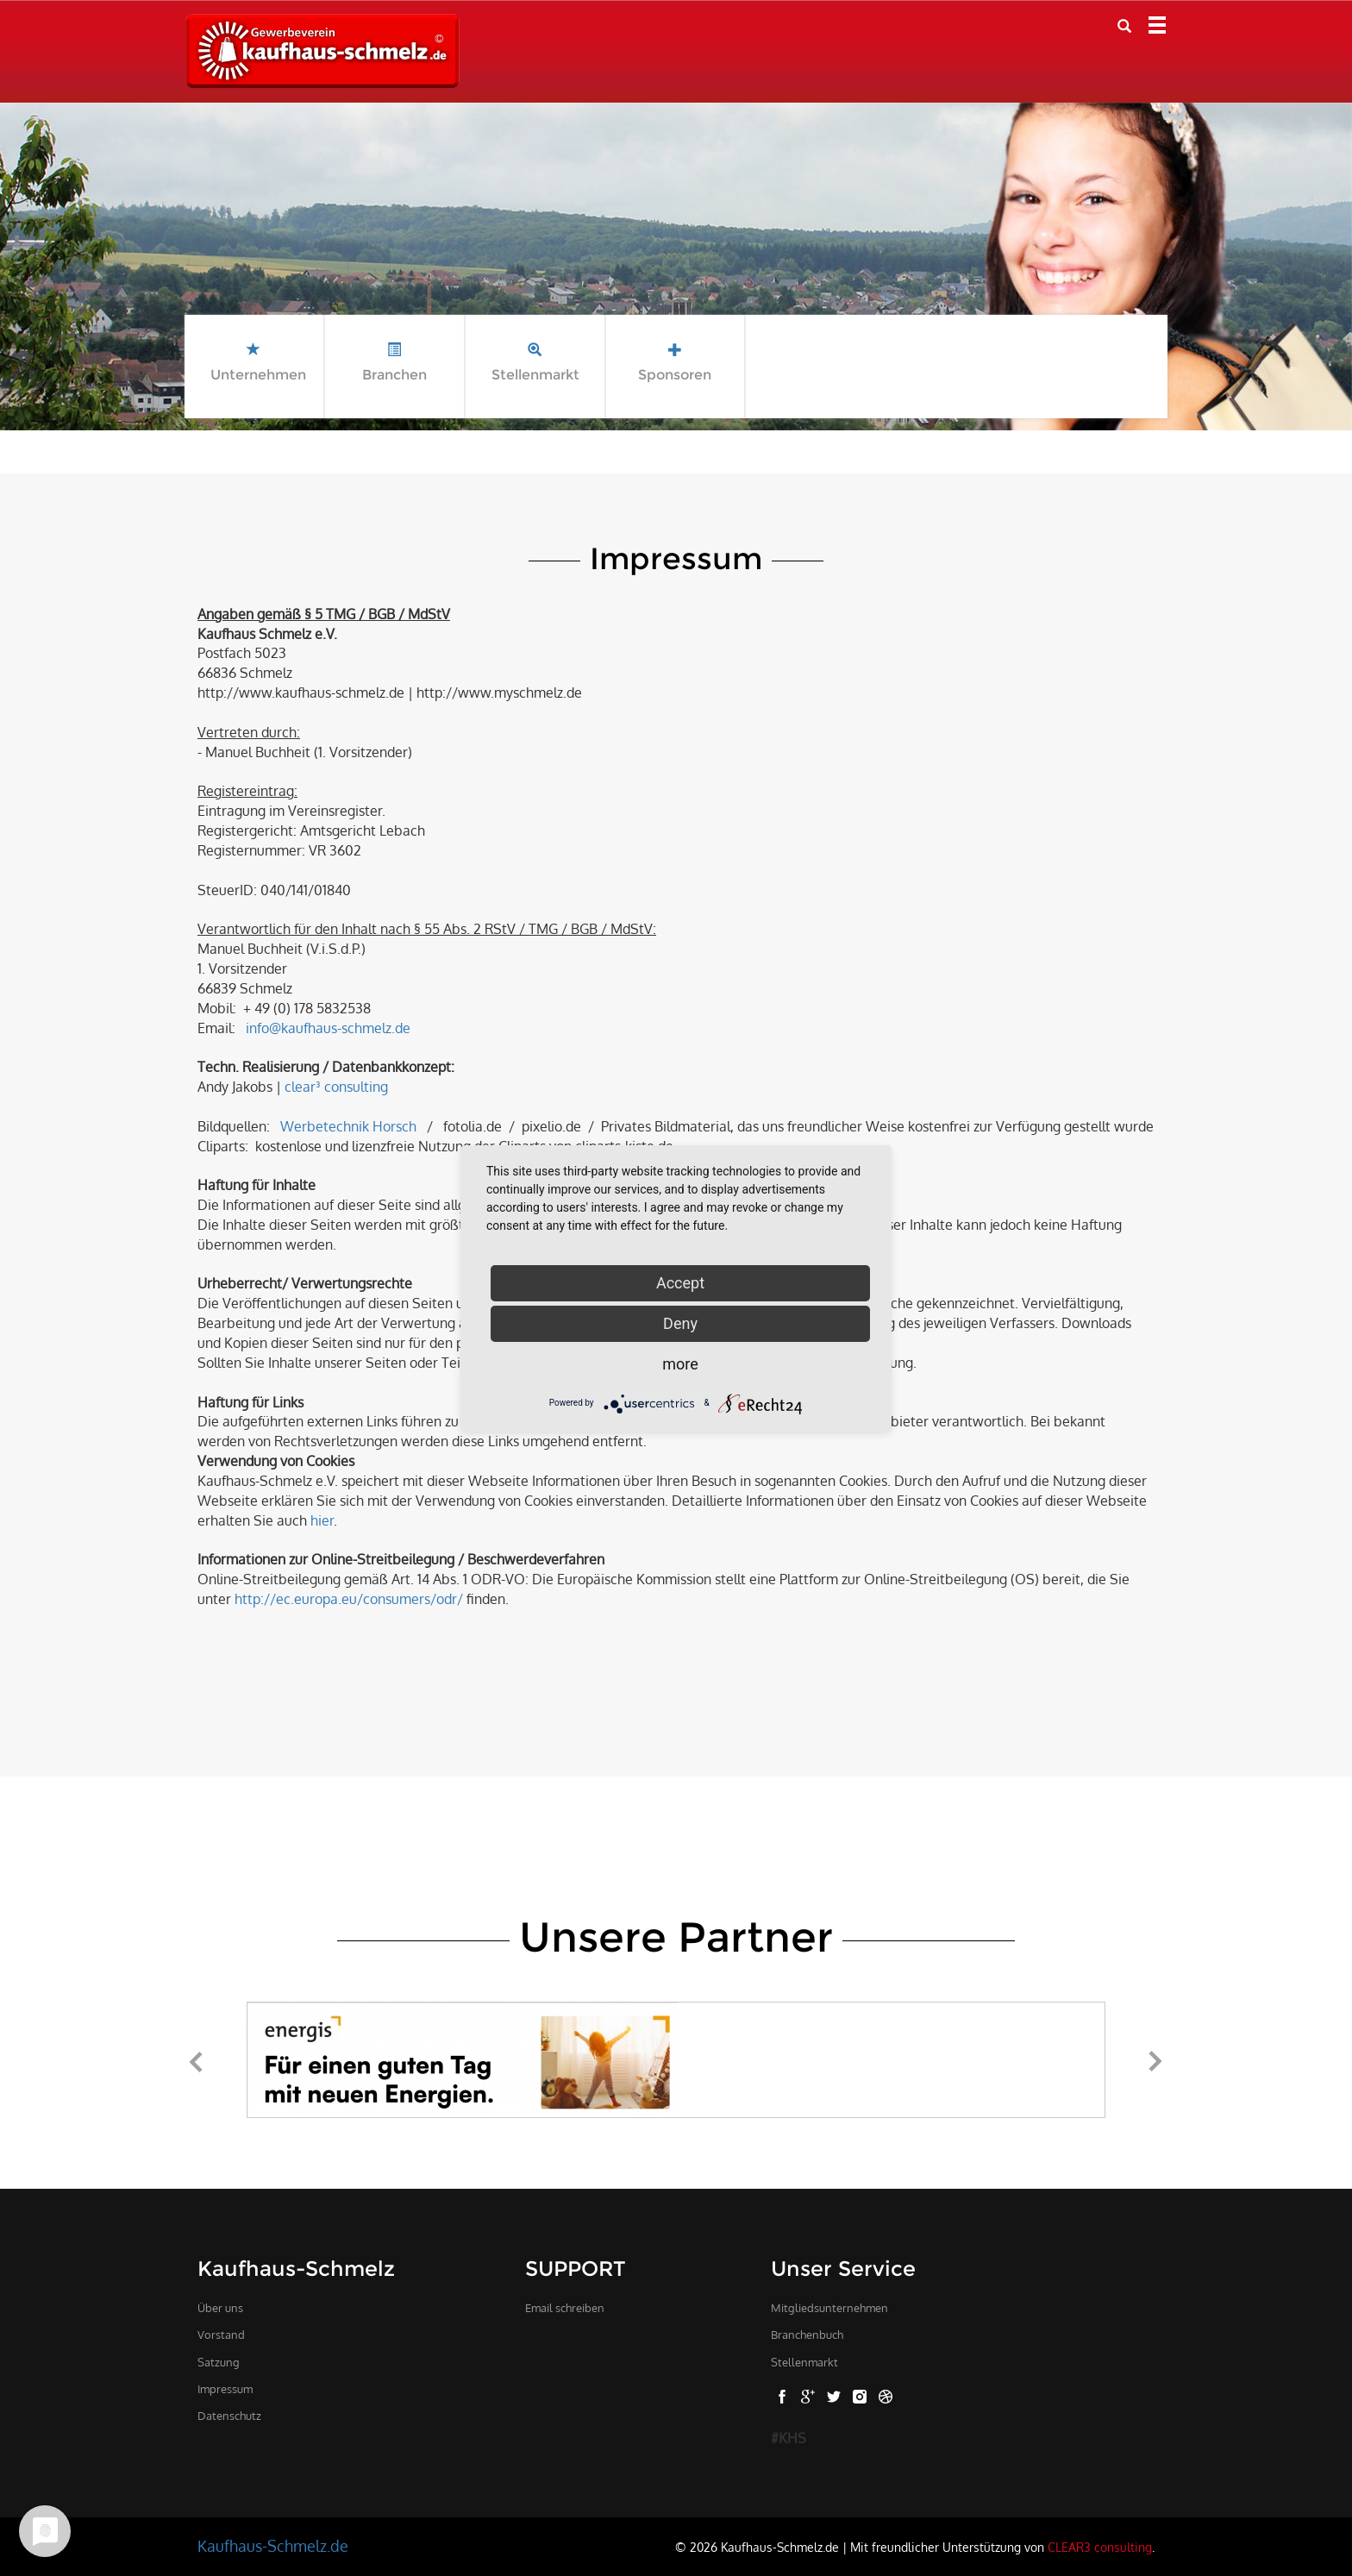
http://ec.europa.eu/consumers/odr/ (349, 1599)
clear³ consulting (336, 1086)
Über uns (220, 2308)
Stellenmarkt (804, 2362)
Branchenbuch (807, 2334)
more (680, 1364)
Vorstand (221, 2334)
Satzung (218, 2362)
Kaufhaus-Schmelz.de (272, 2545)
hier (322, 1520)
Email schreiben (564, 2308)
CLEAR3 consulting (1100, 2546)
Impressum (225, 2389)
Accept (680, 1283)
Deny (680, 1323)
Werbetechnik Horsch (348, 1126)
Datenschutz (229, 2415)
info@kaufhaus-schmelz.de (328, 1028)
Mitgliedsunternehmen (829, 2308)
